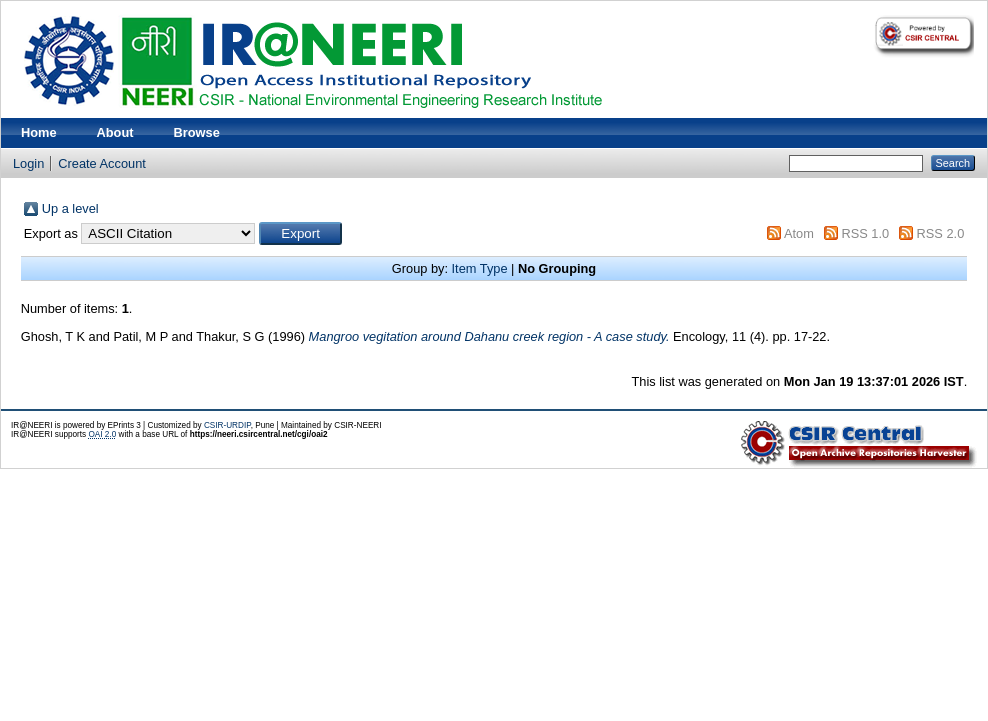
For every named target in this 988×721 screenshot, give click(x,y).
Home (39, 132)
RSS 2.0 (941, 233)
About (115, 132)
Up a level (70, 208)
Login (28, 163)
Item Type (480, 268)
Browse (197, 132)
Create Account (102, 163)
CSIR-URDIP (227, 425)
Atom (799, 233)
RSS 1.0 (865, 233)
